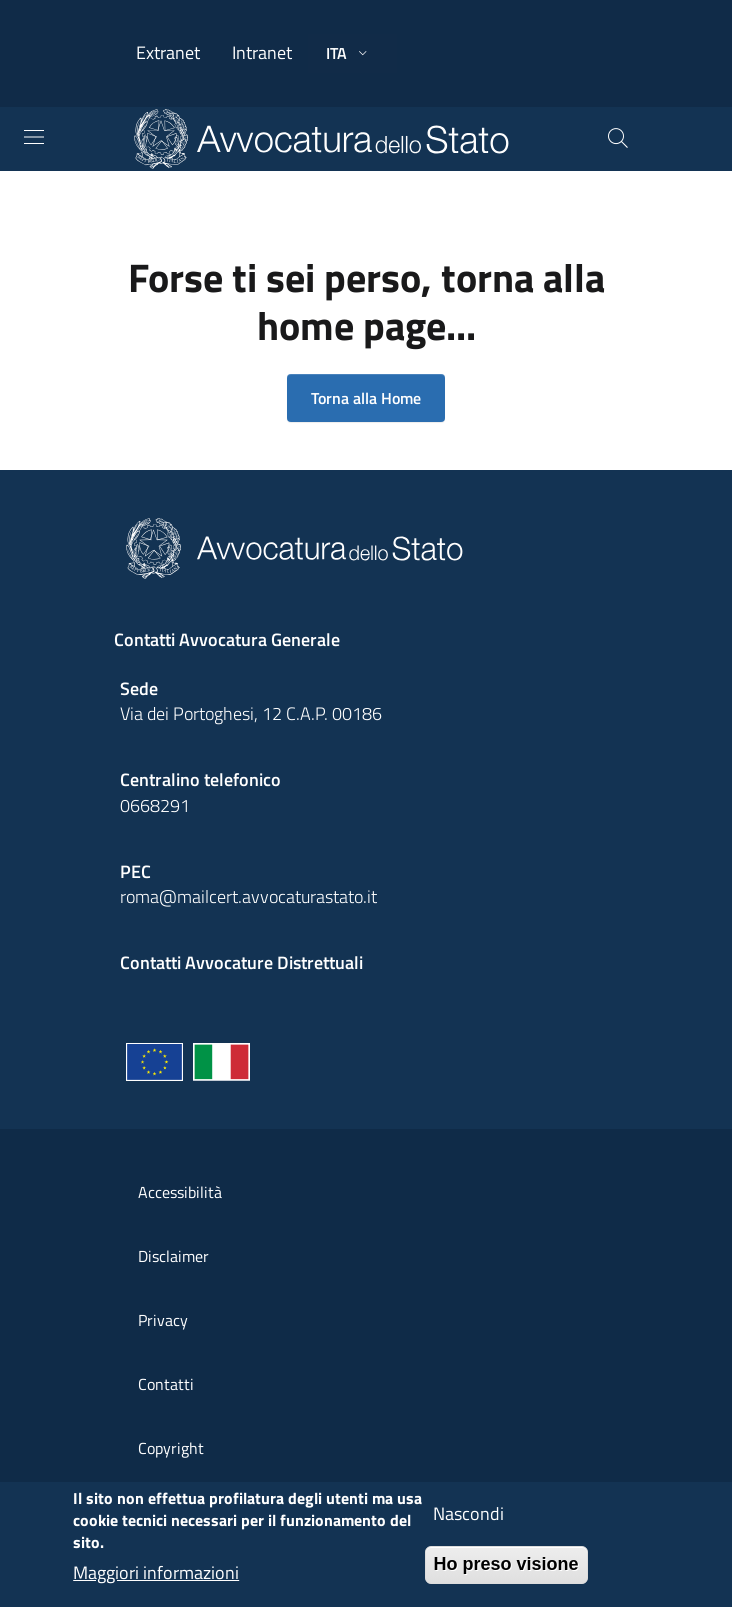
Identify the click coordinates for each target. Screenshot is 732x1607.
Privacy (163, 1320)
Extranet (168, 52)
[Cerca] (618, 139)
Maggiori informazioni (156, 1584)
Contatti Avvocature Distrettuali (241, 962)
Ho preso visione (506, 1576)
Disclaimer (173, 1256)
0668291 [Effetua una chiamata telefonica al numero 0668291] (155, 805)
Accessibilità (180, 1192)
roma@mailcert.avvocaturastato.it (248, 896)
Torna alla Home (366, 398)
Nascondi (468, 1525)
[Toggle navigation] (34, 137)
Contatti (166, 1384)
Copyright (171, 1448)
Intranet (262, 52)
